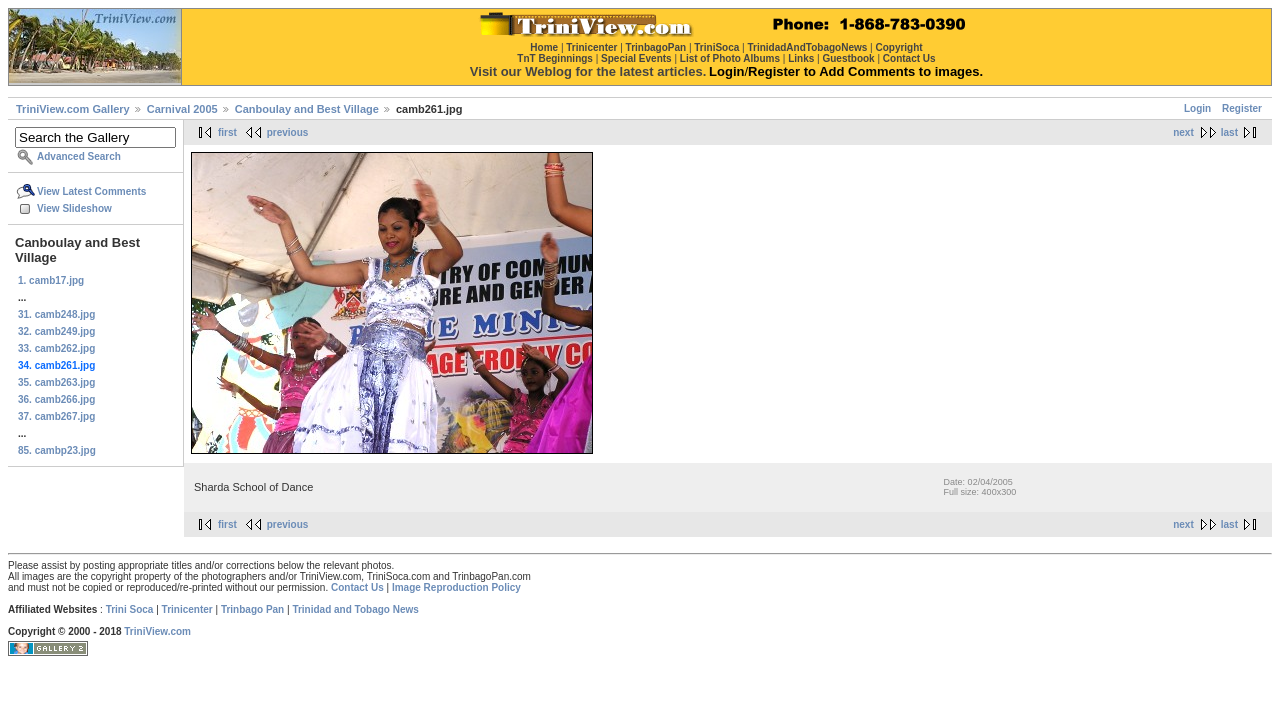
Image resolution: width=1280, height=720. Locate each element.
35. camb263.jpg (56, 382)
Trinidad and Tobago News (355, 609)
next (1183, 132)
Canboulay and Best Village (307, 109)
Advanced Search (79, 156)
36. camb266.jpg (56, 399)
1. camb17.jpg (51, 280)
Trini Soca (130, 609)
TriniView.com (157, 631)
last (1229, 132)
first (227, 132)
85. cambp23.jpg (57, 450)
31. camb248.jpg (56, 314)
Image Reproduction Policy (456, 587)
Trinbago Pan (252, 609)
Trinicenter (187, 609)
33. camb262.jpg (56, 348)
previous (288, 132)
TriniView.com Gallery (73, 109)
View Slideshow (74, 208)
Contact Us (357, 587)
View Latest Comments (91, 191)
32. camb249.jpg (56, 331)
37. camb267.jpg (56, 416)
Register (1242, 108)
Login (1197, 108)
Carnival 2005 (182, 109)
